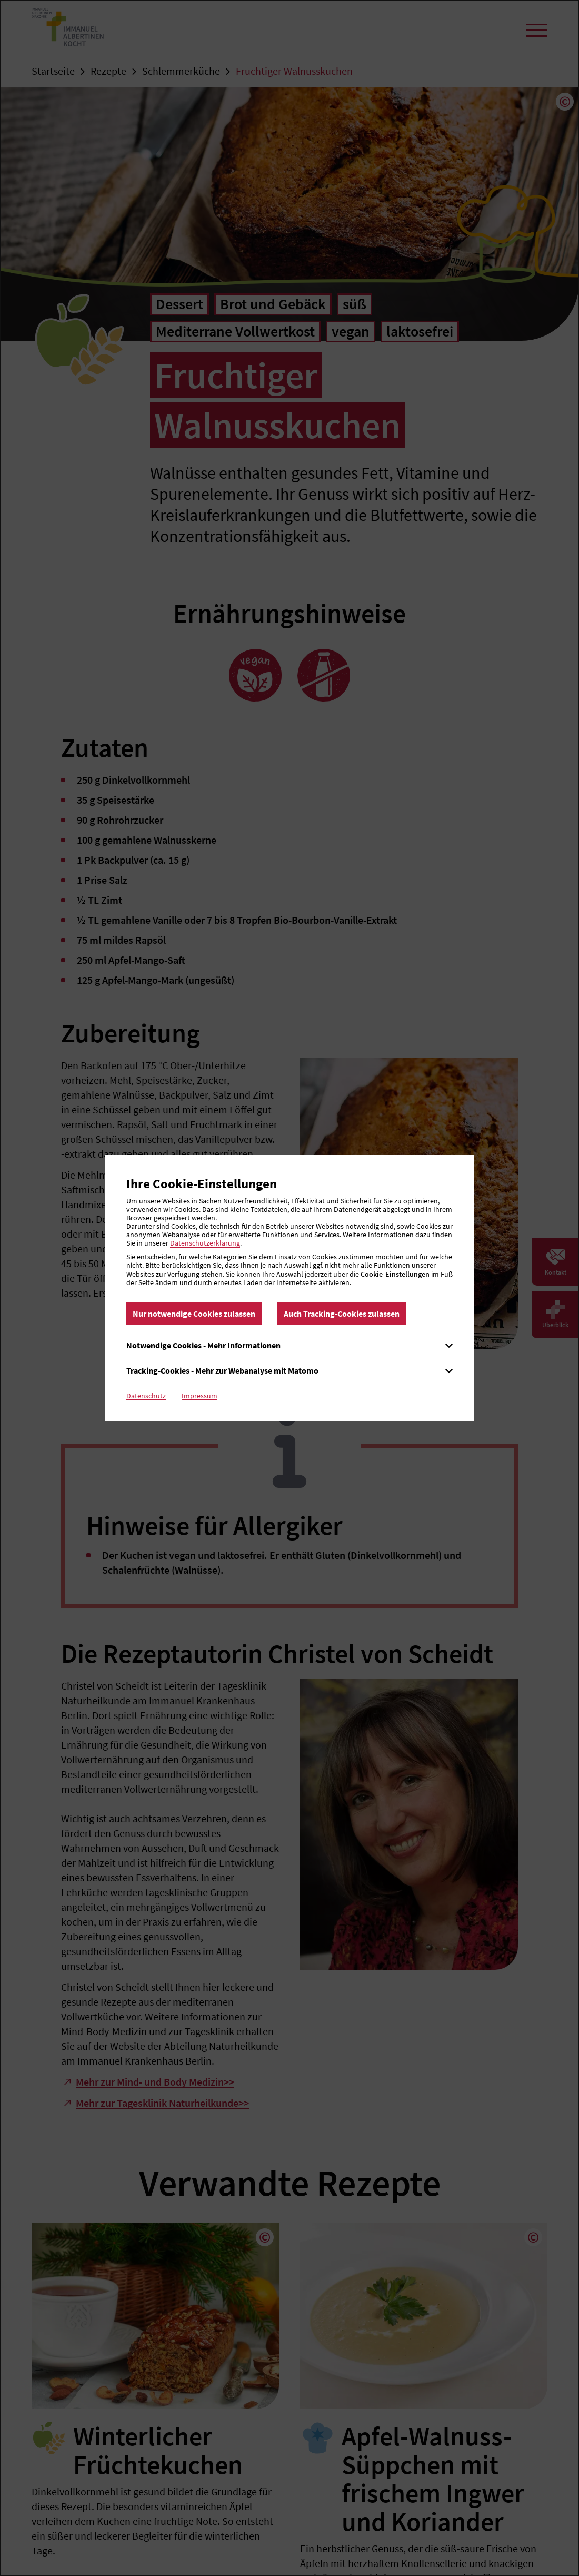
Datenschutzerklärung (205, 1243)
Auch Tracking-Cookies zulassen (342, 1313)
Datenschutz (146, 1395)
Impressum (199, 1395)
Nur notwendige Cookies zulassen (194, 1313)
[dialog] (289, 1288)
